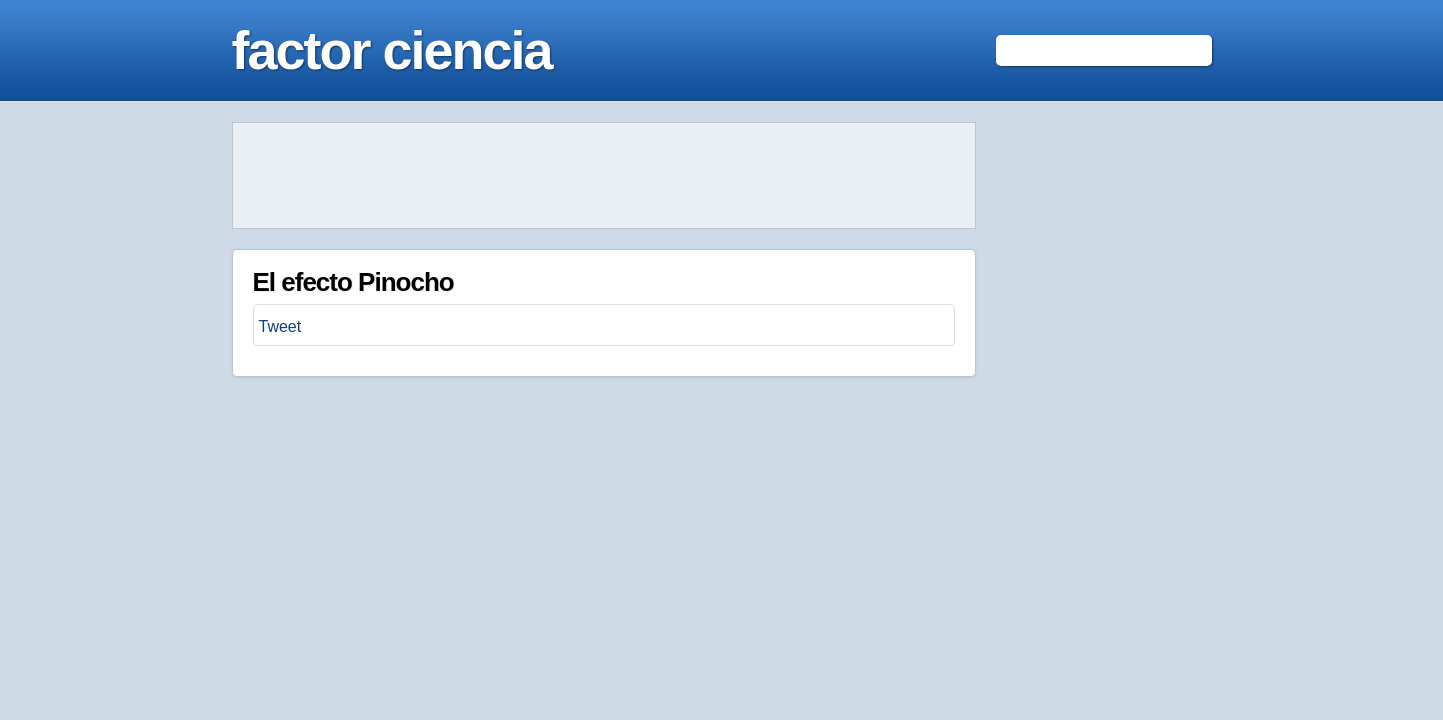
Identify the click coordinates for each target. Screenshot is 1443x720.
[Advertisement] (604, 176)
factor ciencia (392, 50)
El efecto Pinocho (353, 282)
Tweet (280, 326)
